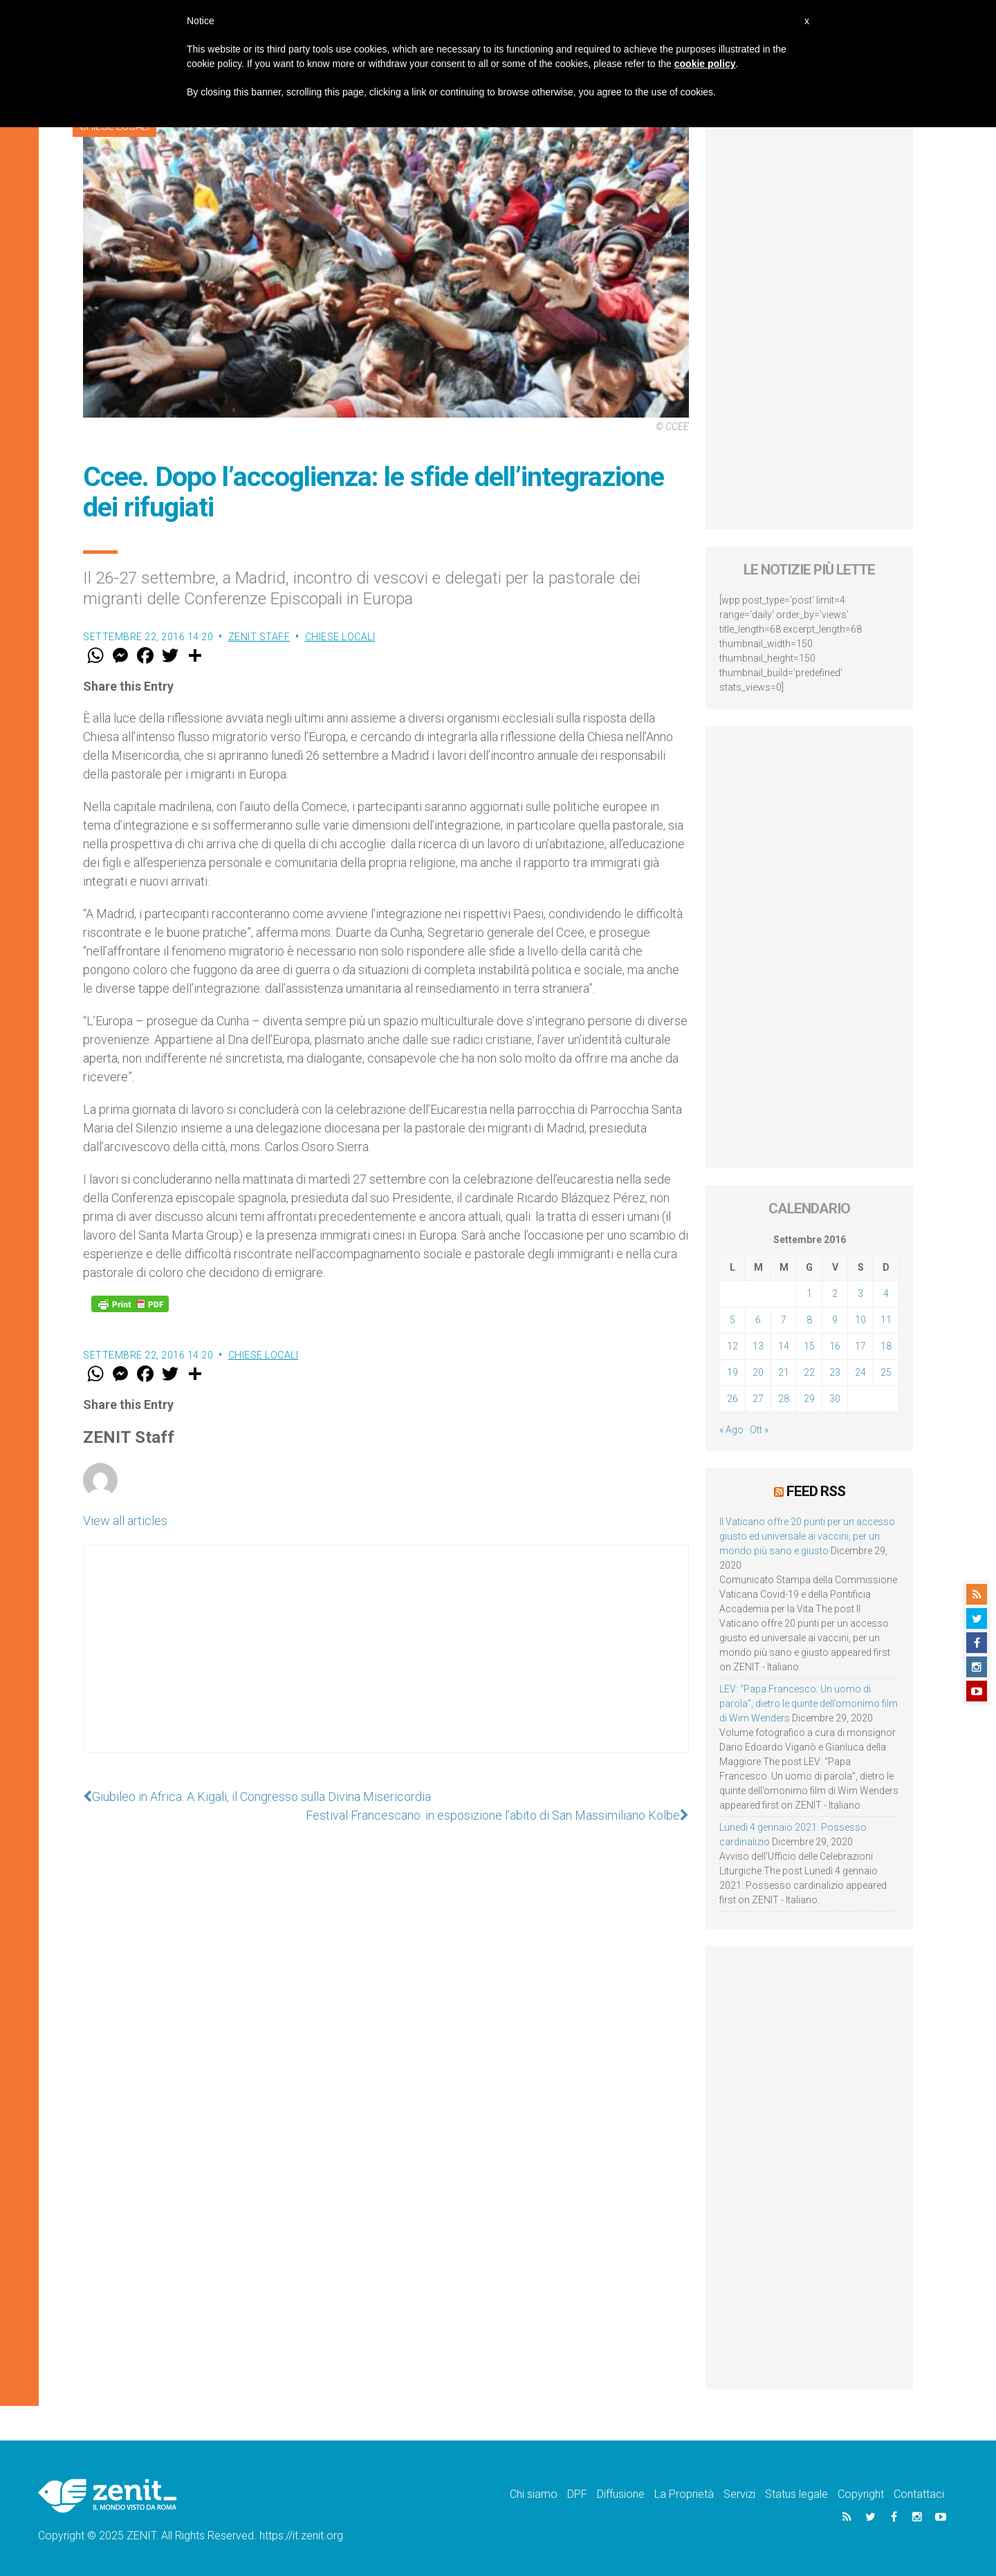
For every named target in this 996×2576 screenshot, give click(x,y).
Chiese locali (340, 636)
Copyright (861, 2494)
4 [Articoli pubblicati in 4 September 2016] (886, 1293)
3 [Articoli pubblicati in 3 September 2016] (860, 1293)
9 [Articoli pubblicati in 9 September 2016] (835, 1319)
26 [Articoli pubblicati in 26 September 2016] (732, 1398)
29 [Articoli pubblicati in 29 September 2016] (809, 1398)
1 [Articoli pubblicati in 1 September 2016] (809, 1293)
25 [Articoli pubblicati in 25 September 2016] (886, 1372)
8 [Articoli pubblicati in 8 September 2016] (809, 1319)
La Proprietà (684, 2494)
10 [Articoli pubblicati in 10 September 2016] (860, 1319)
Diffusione (621, 2494)
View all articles (125, 1520)
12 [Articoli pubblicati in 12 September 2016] (732, 1346)
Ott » (759, 1429)
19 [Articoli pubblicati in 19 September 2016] (732, 1372)
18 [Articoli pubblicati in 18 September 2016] (886, 1346)
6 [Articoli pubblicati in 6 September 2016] (758, 1319)
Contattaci (919, 2494)
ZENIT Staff (259, 636)
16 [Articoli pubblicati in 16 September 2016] (834, 1346)
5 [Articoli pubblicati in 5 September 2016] (732, 1319)
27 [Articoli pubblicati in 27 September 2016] (758, 1398)
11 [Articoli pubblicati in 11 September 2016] (886, 1319)
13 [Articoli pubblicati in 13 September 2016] (758, 1346)
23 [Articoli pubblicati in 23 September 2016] (834, 1372)
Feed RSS (815, 1491)
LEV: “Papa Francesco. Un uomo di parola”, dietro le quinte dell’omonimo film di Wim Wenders (808, 1703)
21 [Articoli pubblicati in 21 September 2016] (783, 1372)
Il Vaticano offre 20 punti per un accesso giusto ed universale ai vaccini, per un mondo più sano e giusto (807, 1536)
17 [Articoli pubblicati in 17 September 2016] (860, 1346)
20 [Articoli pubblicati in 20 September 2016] (758, 1372)
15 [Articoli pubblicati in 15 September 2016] (809, 1346)
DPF (577, 2494)
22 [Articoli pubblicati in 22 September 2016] (809, 1372)
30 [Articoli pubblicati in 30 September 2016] (834, 1398)
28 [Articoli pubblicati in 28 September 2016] (783, 1398)
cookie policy (705, 63)
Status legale (796, 2494)
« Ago (731, 1429)
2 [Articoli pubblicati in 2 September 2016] (835, 1293)
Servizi (739, 2494)
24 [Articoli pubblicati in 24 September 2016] (860, 1372)
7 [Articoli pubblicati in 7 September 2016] (783, 1319)
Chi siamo (533, 2494)
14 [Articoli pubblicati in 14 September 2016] (783, 1346)
